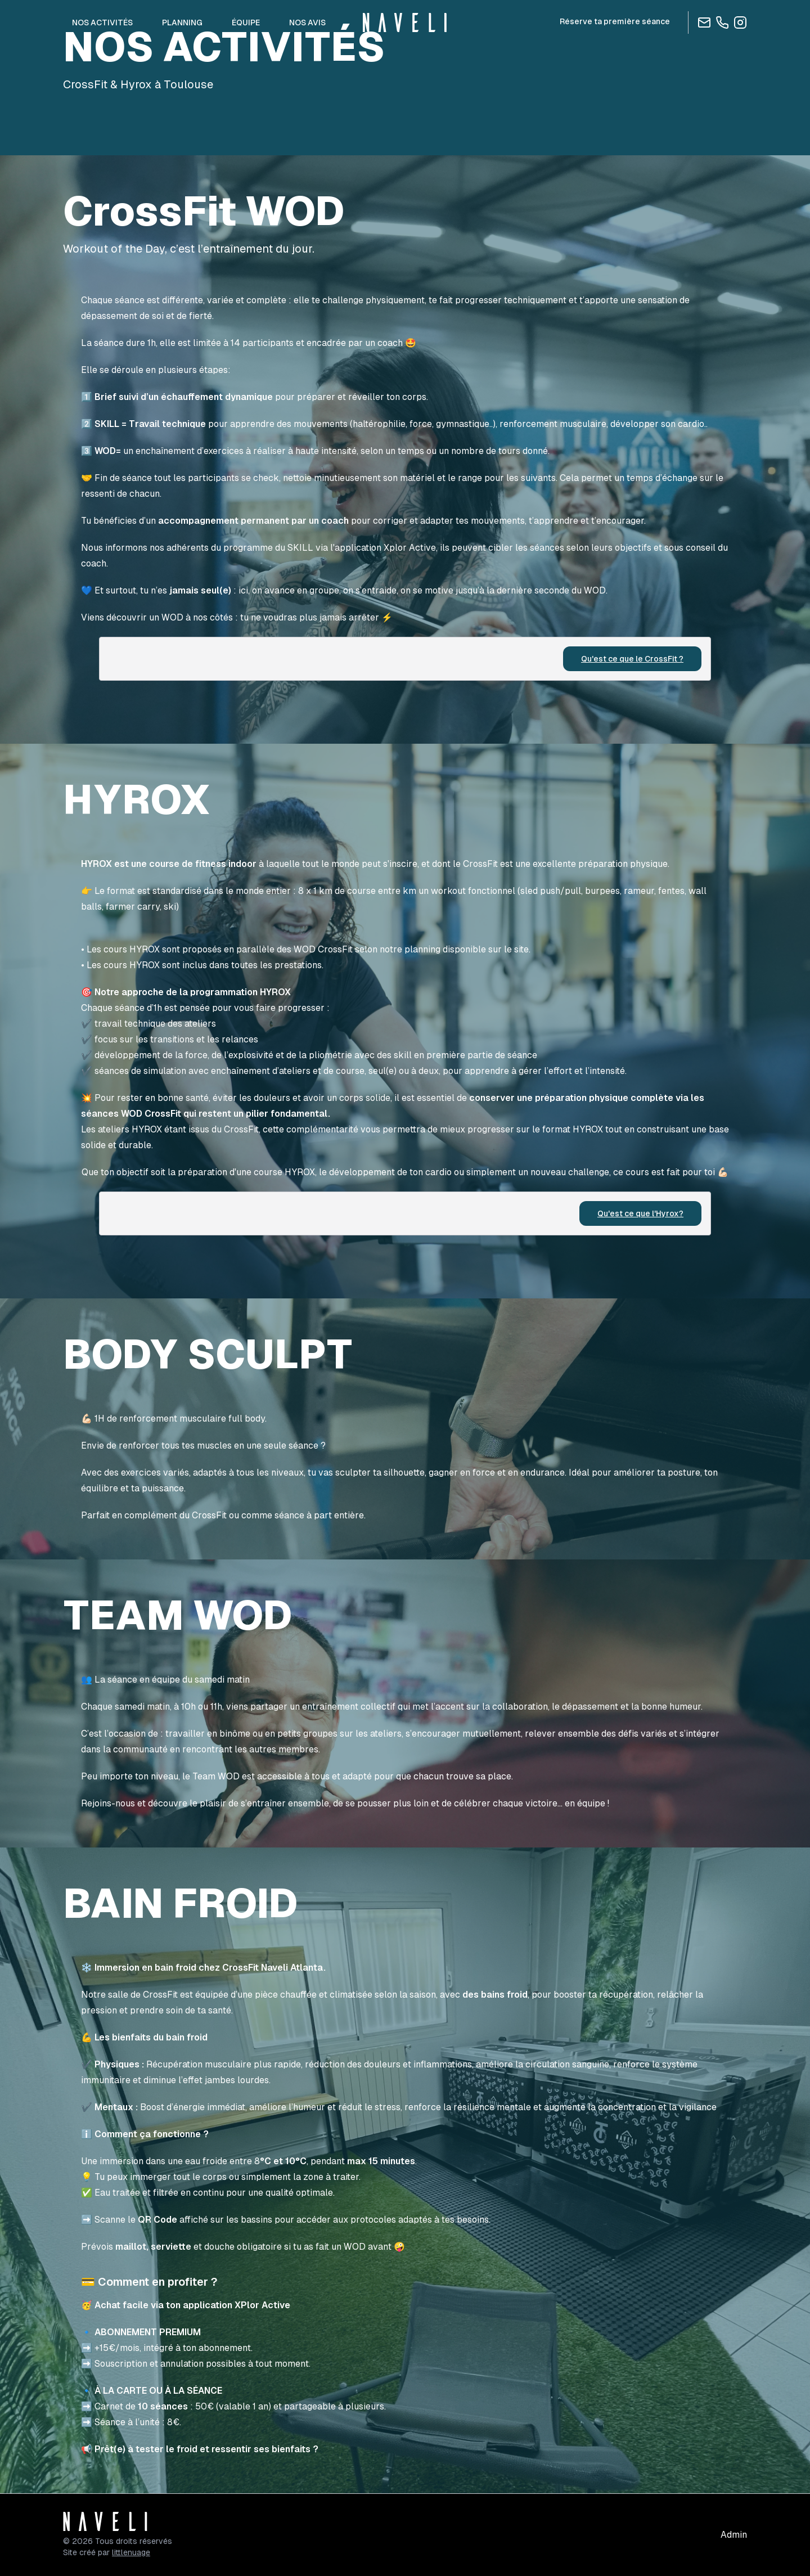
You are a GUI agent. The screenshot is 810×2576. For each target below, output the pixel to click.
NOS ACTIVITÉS (102, 22)
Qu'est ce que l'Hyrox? (640, 1213)
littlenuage (131, 2552)
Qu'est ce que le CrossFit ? (632, 658)
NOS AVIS (307, 22)
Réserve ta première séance (615, 21)
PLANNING (182, 22)
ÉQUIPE (246, 22)
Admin (734, 2534)
